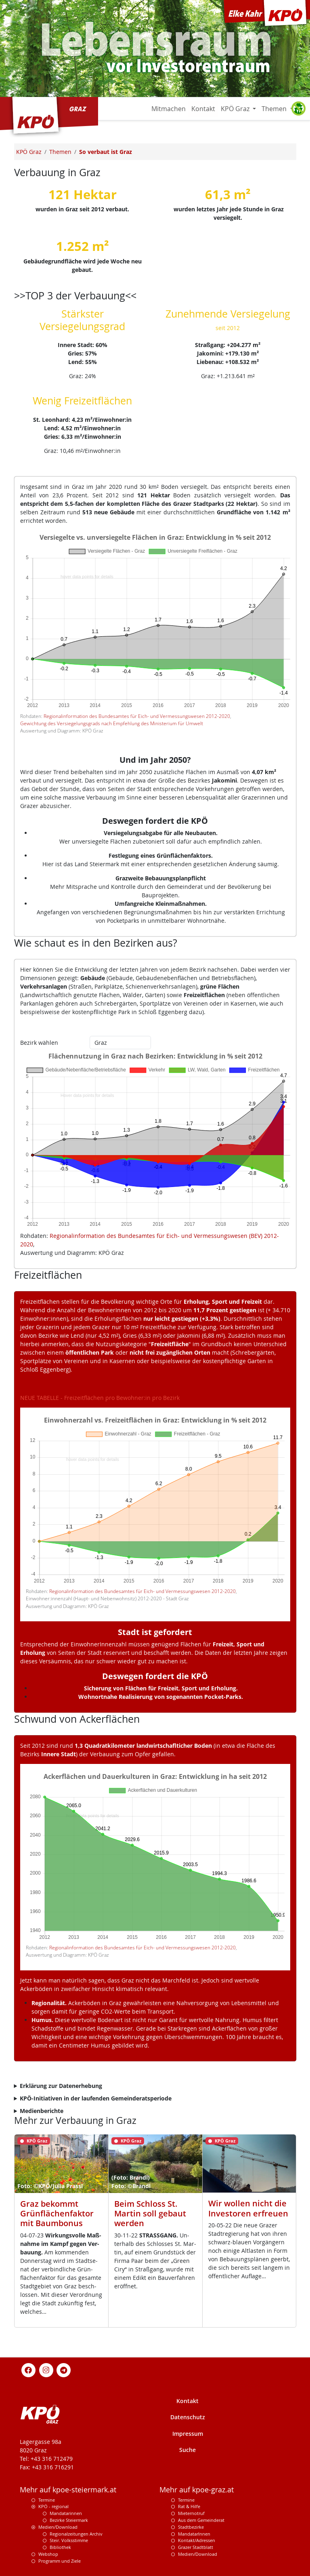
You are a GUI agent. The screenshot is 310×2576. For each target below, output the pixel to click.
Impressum (187, 2433)
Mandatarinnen (66, 2513)
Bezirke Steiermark (69, 2520)
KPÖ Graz (236, 108)
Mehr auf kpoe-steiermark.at (68, 2489)
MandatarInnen (194, 2534)
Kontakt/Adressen (196, 2540)
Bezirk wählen (39, 1042)
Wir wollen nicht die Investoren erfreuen (248, 2207)
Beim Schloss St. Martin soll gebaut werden (150, 2213)
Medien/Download (58, 2527)
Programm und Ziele (59, 2561)
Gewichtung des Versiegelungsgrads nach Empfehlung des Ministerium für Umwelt (111, 723)
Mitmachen (168, 108)
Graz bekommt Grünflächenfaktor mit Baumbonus (57, 2213)
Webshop (48, 2554)
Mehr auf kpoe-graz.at (196, 2489)
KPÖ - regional (53, 2506)
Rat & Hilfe (189, 2506)
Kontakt (203, 108)
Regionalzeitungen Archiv (76, 2534)
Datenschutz (187, 2417)
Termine (46, 2500)
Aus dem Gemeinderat (201, 2520)
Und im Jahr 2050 (153, 759)
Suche (187, 2450)
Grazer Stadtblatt (195, 2547)
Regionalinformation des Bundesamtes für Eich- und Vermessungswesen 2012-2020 (137, 716)
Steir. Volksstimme (69, 2540)
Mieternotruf (191, 2513)
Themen (275, 108)
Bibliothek (60, 2547)
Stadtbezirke (191, 2527)
